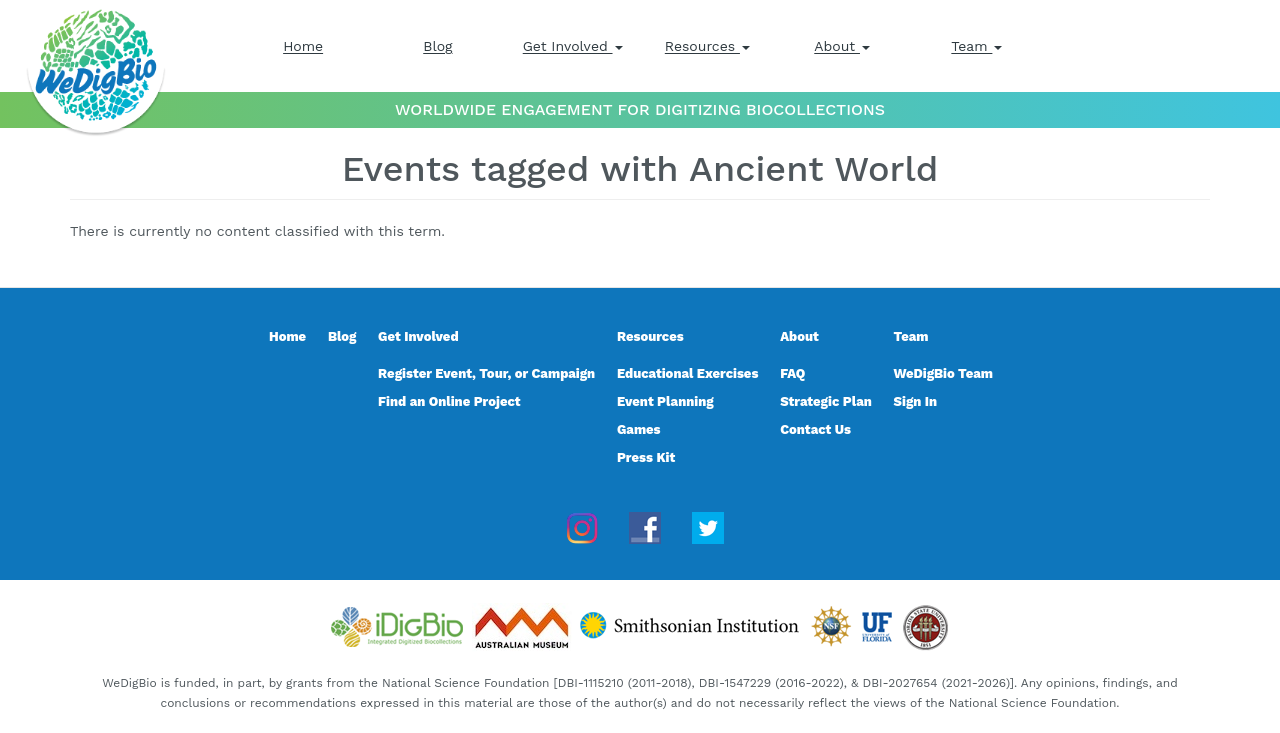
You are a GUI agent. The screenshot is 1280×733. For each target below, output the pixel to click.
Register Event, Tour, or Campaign (486, 373)
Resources (707, 46)
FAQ (792, 373)
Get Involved (573, 46)
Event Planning (665, 401)
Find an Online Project (449, 401)
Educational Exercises (687, 373)
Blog (437, 46)
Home (303, 46)
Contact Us (815, 429)
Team (976, 46)
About (842, 46)
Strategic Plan (826, 401)
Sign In (916, 401)
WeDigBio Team (943, 373)
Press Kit (646, 457)
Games (639, 429)
